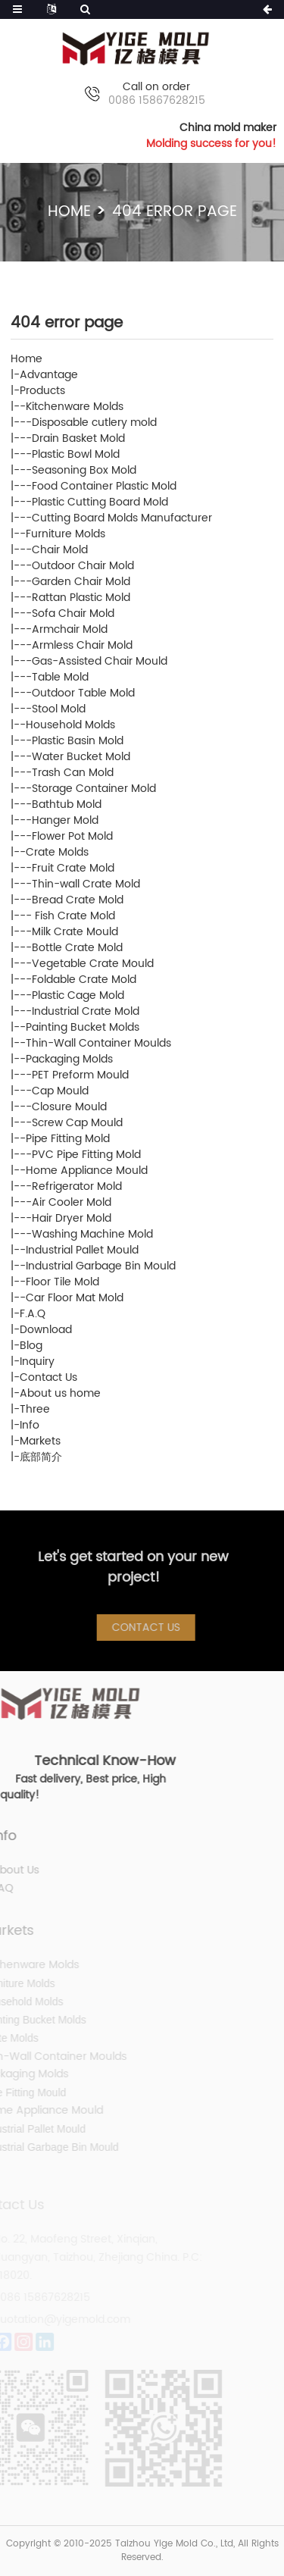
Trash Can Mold (73, 772)
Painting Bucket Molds (82, 1027)
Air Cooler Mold (71, 1202)
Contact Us (48, 1377)
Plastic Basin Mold (77, 741)
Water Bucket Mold (81, 756)
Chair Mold (60, 550)
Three (35, 1409)
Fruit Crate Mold (73, 868)
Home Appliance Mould (87, 1170)
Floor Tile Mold (62, 1282)
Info (29, 1425)
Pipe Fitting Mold (68, 1138)
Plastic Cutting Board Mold (100, 502)
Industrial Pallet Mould (82, 1250)
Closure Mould (69, 1107)
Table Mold (60, 677)
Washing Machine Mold (92, 1234)
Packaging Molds (69, 1059)
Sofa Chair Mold (73, 613)
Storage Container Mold (94, 788)
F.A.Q (32, 1313)
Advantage (49, 374)
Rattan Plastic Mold (81, 597)
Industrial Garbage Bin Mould (101, 1266)
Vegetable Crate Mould (93, 963)
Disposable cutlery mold (94, 422)
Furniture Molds (65, 534)
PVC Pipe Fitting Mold (86, 1154)
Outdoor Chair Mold (83, 565)
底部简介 (41, 1457)
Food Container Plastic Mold (104, 486)
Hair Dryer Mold (71, 1218)
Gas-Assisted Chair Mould (99, 661)
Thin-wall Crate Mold (86, 884)
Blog (31, 1345)
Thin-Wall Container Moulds (98, 1043)
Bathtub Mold (66, 804)
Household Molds (70, 725)
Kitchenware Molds (74, 406)
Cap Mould (60, 1091)
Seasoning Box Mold (84, 470)
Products (42, 390)
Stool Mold (59, 709)
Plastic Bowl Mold (76, 454)
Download (46, 1329)
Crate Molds (57, 852)
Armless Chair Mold (82, 645)
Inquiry (37, 1361)
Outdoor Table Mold (83, 693)
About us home (60, 1393)
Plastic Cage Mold (78, 995)
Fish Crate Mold (73, 916)
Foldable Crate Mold (84, 979)
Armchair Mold (70, 629)
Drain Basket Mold (78, 438)
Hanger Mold (65, 820)
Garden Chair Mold (81, 581)
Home (69, 211)
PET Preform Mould (80, 1075)
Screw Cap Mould (77, 1122)
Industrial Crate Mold (85, 1011)
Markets (40, 1441)
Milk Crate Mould (75, 932)
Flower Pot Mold (72, 836)
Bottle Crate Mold (77, 947)
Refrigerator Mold (77, 1186)
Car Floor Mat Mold (74, 1298)
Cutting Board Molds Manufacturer (122, 518)
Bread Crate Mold (77, 900)
